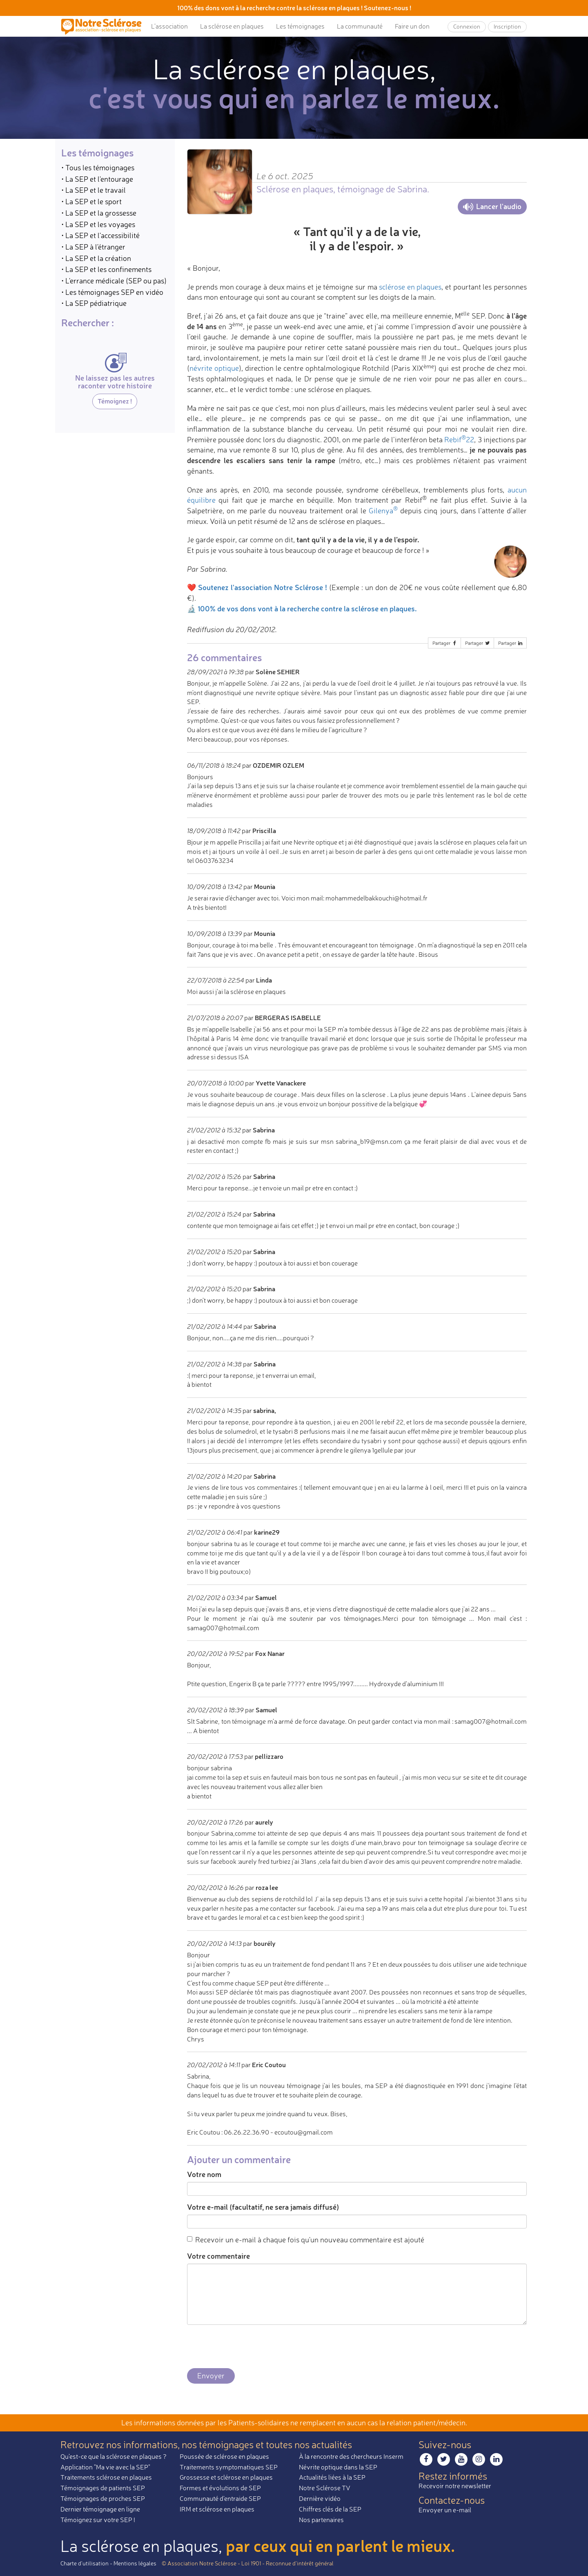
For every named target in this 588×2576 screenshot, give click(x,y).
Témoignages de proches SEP (102, 2498)
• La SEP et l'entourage (97, 178)
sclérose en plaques (410, 286)
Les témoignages (300, 26)
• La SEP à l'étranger (93, 246)
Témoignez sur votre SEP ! (97, 2520)
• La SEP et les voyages (98, 224)
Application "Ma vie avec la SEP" (105, 2467)
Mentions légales (135, 2563)
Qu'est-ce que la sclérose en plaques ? (113, 2456)
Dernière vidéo (320, 2498)
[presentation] (249, 2347)
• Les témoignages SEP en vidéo (112, 291)
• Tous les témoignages (97, 167)
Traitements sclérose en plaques (106, 2477)
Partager (445, 643)
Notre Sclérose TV (324, 2488)
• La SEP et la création (96, 258)
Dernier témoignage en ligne (100, 2509)
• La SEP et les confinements (106, 269)
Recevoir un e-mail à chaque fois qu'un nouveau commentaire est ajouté (305, 2239)
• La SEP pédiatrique (94, 303)
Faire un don (412, 26)
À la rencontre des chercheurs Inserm (351, 2456)
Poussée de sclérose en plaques (224, 2456)
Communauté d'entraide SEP (220, 2498)
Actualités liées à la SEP (332, 2477)
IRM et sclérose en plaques (217, 2509)
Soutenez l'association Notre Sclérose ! (262, 587)
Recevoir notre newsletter (455, 2486)
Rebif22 (459, 439)
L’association (169, 26)
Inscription (507, 26)
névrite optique (214, 367)
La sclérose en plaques (232, 26)
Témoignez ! (115, 401)
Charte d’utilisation (84, 2563)
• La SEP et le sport (91, 201)
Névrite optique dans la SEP (338, 2467)
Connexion (466, 26)
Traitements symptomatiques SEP (229, 2467)
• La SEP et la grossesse (98, 212)
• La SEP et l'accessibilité (100, 235)
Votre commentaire (218, 2256)
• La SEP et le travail (93, 189)
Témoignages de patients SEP (102, 2488)
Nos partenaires (321, 2520)
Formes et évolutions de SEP (220, 2488)
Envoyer (211, 2375)
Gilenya (383, 510)
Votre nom (204, 2174)
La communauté (360, 26)
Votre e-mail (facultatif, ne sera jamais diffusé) (263, 2207)
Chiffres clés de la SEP (330, 2509)
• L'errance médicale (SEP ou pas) (114, 280)
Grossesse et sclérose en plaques (226, 2477)
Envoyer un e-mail (445, 2510)
